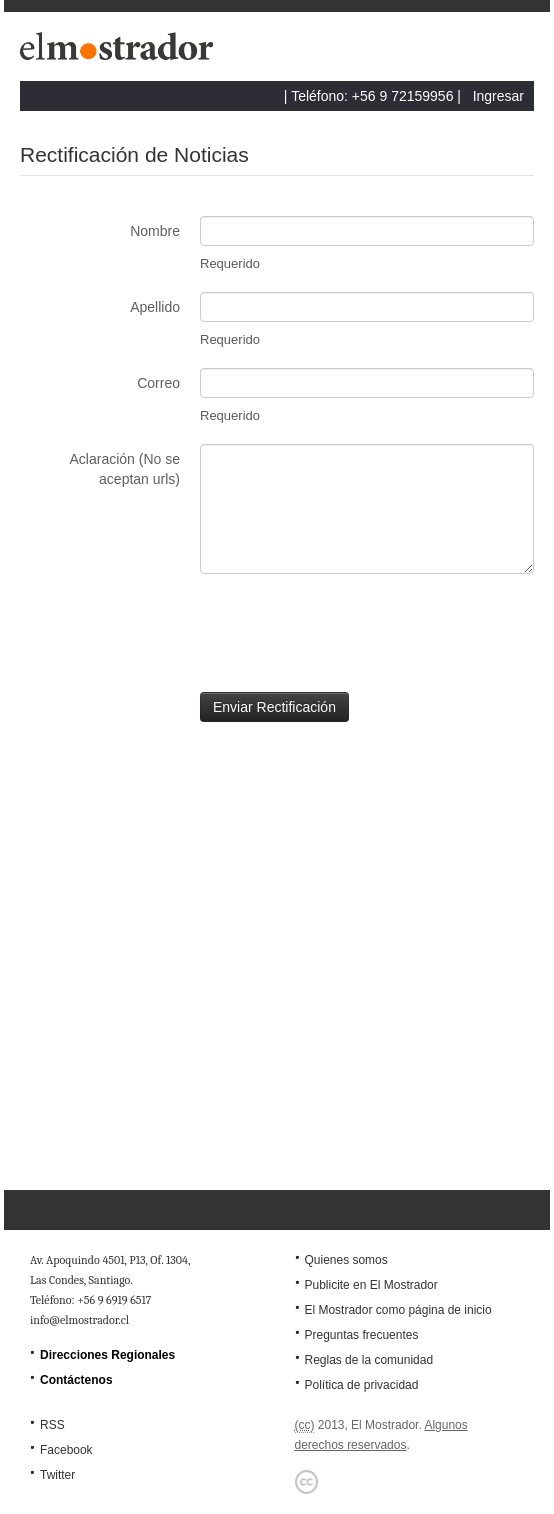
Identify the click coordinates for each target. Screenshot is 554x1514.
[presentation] (172, 633)
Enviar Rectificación (274, 707)
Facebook (66, 1450)
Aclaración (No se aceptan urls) (125, 469)
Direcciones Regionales (107, 1355)
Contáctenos (76, 1380)
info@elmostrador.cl (79, 1320)
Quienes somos (345, 1260)
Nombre (155, 231)
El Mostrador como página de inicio (397, 1310)
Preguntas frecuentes (361, 1335)
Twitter (57, 1475)
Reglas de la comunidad (368, 1360)
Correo (158, 383)
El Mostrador (120, 51)
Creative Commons (307, 1482)
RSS (52, 1425)
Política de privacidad (361, 1385)
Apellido (155, 307)
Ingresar (498, 96)
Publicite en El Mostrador (370, 1285)
